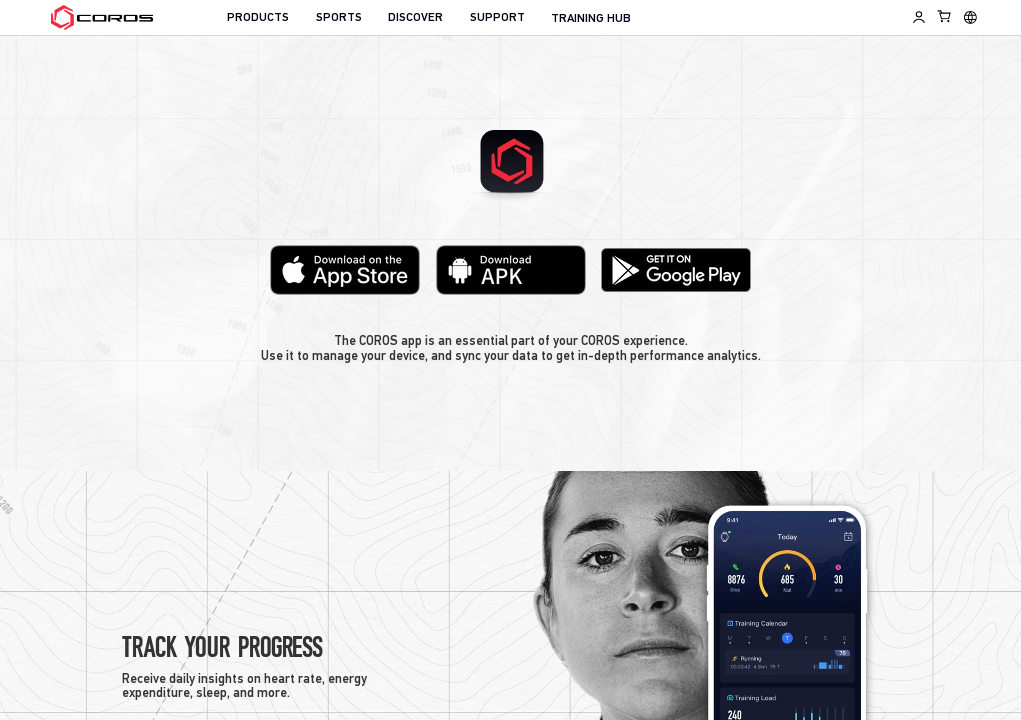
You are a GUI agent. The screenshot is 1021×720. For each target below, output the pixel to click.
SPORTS (339, 18)
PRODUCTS (258, 18)
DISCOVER (415, 18)
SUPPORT (497, 18)
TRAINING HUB (591, 19)
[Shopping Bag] (945, 16)
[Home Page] (102, 18)
